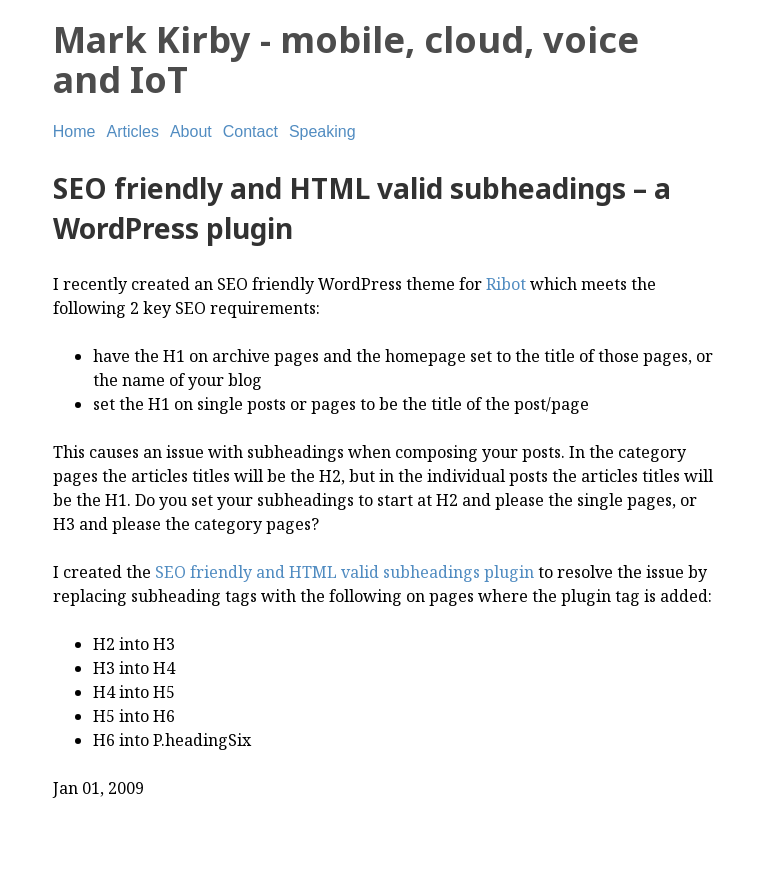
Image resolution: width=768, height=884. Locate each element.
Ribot (506, 284)
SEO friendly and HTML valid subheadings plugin (344, 572)
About (191, 131)
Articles (132, 131)
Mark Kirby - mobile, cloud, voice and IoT (346, 59)
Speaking (322, 131)
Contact (250, 131)
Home (74, 131)
